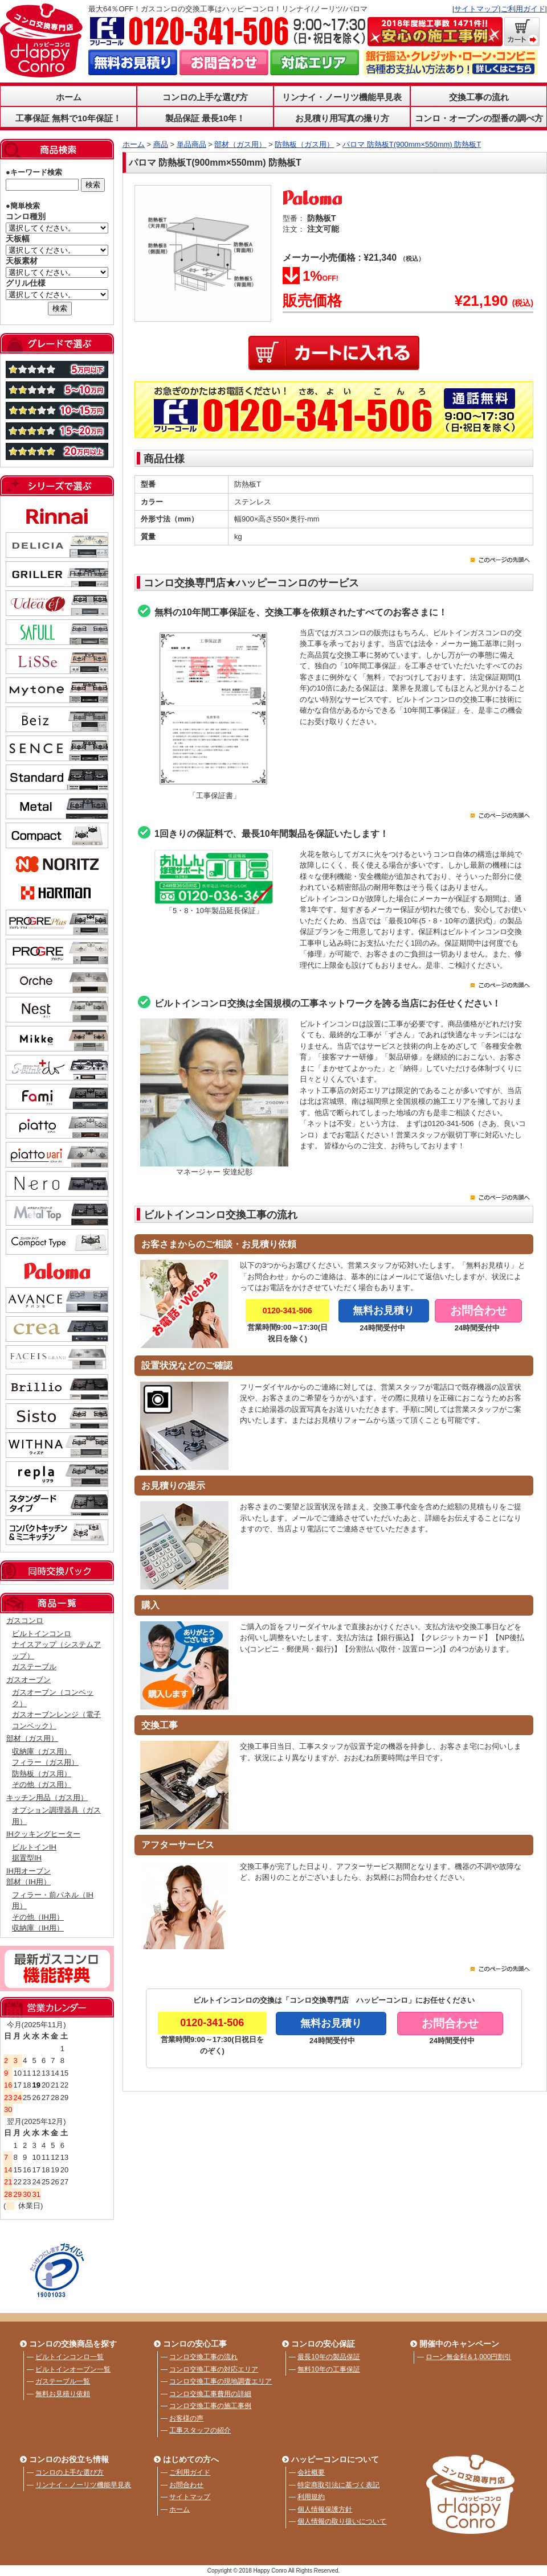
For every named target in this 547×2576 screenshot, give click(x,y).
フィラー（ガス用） (45, 1762)
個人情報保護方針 (324, 2509)
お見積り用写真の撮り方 (342, 118)
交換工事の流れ (479, 97)
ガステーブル (34, 1666)
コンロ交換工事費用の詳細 (210, 2394)
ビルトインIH (34, 1847)
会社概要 (311, 2472)
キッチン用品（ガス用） (47, 1797)
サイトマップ (476, 9)
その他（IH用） (38, 1917)
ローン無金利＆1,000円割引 (468, 2357)
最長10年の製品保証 (328, 2357)
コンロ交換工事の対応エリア (213, 2369)
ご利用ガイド (523, 9)
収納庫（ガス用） (41, 1751)
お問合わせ (186, 2485)
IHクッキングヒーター (43, 1834)
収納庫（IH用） (38, 1928)
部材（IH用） (28, 1881)
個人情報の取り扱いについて (341, 2521)
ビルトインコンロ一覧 (69, 2357)
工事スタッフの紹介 (200, 2430)
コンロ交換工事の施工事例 (210, 2406)
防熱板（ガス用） (41, 1773)
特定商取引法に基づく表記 (338, 2485)
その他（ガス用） (41, 1784)
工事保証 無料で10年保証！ (68, 118)
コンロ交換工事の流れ (203, 2357)
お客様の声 (186, 2418)
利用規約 (311, 2497)
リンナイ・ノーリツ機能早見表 (342, 97)
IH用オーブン (28, 1871)
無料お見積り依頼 (62, 2394)
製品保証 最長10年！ (205, 118)
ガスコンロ (24, 1620)
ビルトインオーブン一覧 (73, 2369)
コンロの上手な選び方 (205, 97)
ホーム (68, 97)
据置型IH (27, 1858)
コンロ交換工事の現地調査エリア (220, 2381)
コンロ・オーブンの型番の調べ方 (479, 118)
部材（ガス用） (32, 1738)
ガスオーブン (28, 1679)
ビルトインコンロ (41, 1633)
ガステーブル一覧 (62, 2381)
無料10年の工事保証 (328, 2369)
